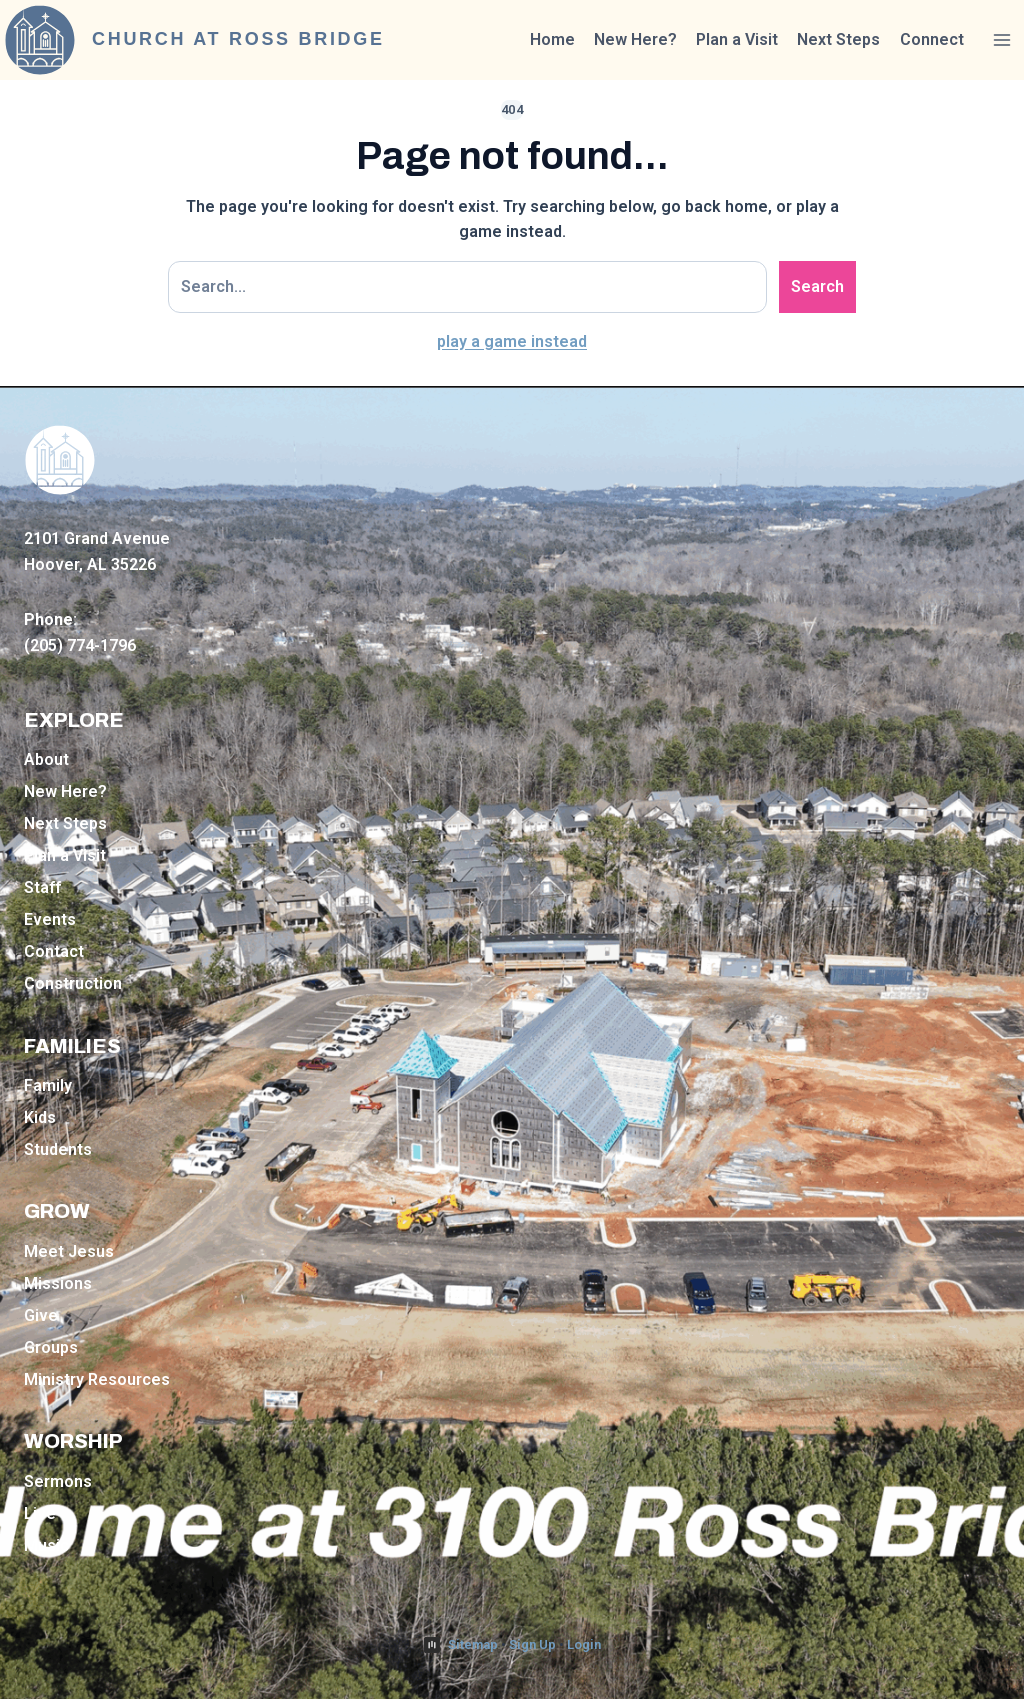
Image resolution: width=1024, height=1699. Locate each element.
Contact (54, 951)
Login (584, 1644)
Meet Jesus (69, 1251)
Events (50, 919)
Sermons (58, 1481)
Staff (42, 887)
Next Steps (838, 39)
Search (817, 286)
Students (58, 1149)
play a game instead (512, 341)
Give (41, 1315)
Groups (51, 1347)
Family (48, 1085)
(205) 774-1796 (80, 645)
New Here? (635, 39)
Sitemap (473, 1644)
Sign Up (532, 1644)
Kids (40, 1117)
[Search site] (467, 287)
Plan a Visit (737, 39)
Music (46, 1545)
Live (40, 1513)
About (46, 759)
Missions (58, 1283)
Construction (73, 983)
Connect (932, 39)
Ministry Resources (97, 1379)
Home (552, 39)
